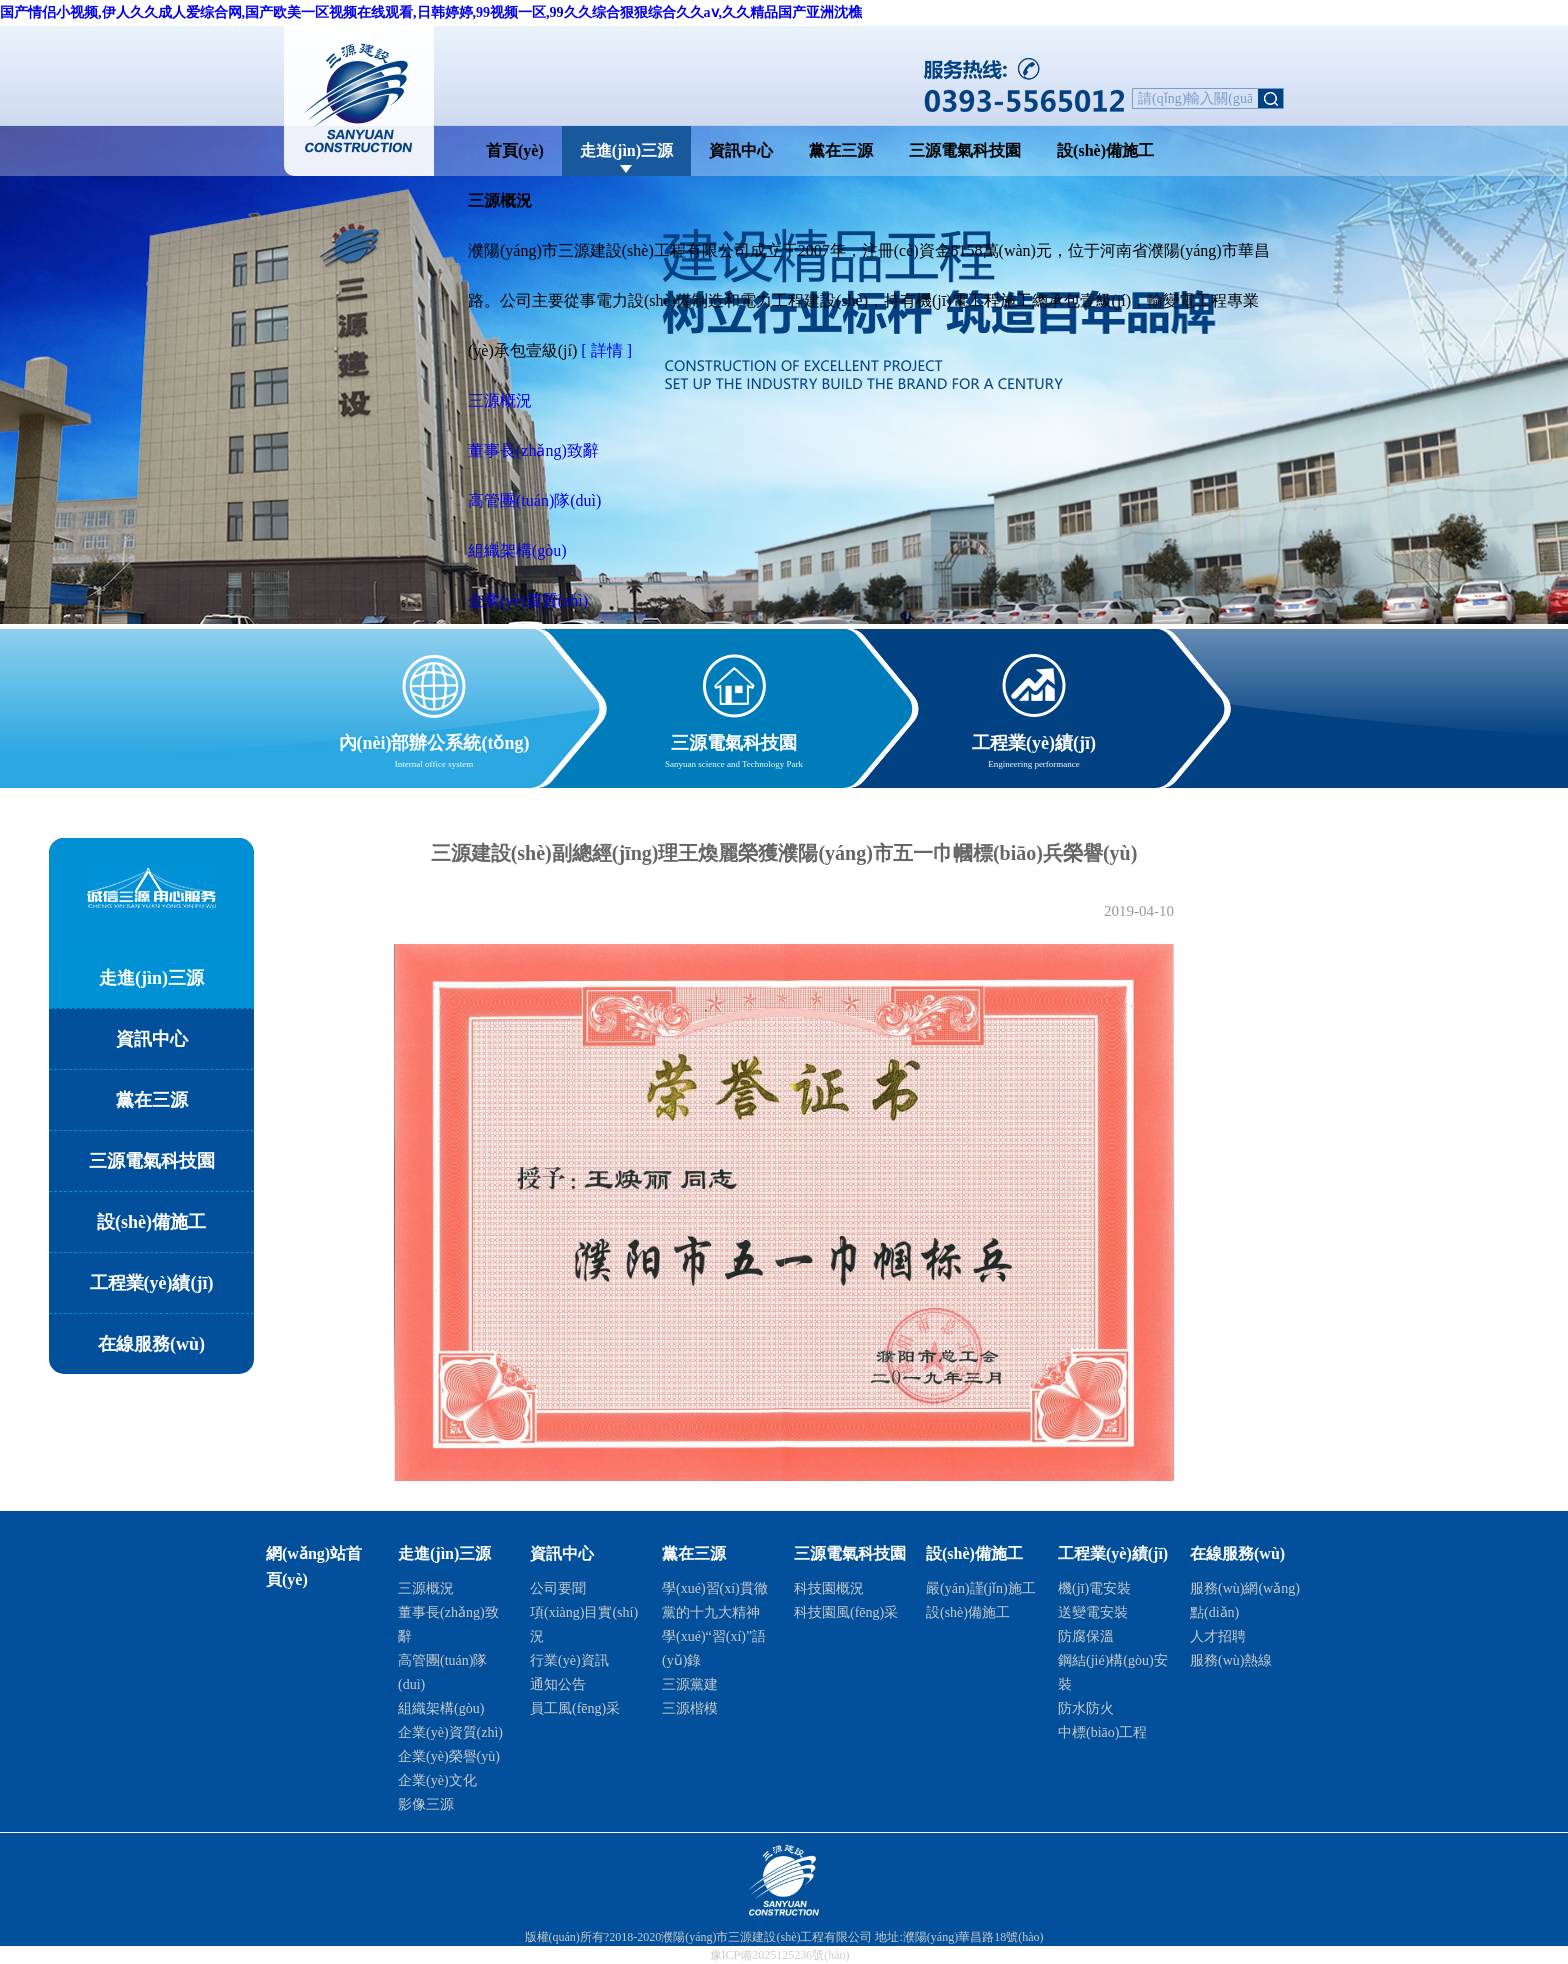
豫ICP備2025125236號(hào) (780, 1955)
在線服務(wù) (151, 1344)
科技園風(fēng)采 (846, 1612)
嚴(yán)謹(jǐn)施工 (981, 1588)
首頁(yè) (515, 150)
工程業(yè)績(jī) (1034, 739)
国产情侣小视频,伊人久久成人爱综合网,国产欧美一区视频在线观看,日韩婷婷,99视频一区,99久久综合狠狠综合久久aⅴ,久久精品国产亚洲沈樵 (431, 12)
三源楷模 (690, 1708)
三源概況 (500, 400)
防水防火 (1086, 1708)
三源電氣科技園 (965, 150)
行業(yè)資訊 (569, 1660)
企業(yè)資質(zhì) (528, 600)
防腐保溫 (1086, 1636)
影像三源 (426, 1804)
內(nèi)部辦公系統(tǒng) (434, 739)
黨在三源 (841, 150)
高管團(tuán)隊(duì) (534, 500)
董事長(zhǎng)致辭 (533, 450)
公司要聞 (558, 1588)
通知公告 (558, 1684)
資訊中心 (741, 150)
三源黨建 (690, 1684)
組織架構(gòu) (517, 550)
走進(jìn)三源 (626, 150)
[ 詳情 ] (606, 350)
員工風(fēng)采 (575, 1708)
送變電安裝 (1093, 1612)
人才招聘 (1218, 1636)
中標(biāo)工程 (1102, 1732)
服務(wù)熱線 (1231, 1660)
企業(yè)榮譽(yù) (449, 1756)
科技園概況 (829, 1588)
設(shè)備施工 (1105, 150)
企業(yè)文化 (437, 1780)
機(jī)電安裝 (1094, 1588)
